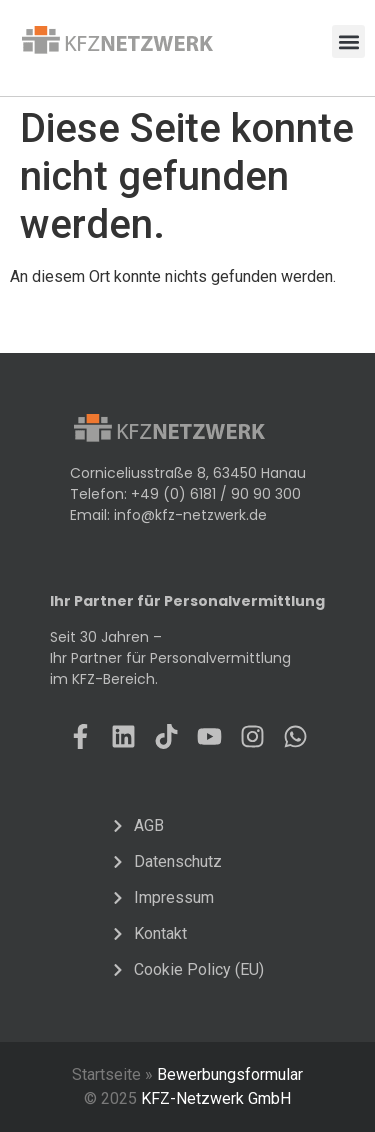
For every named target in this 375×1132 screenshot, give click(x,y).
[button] (348, 41)
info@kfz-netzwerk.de (190, 515)
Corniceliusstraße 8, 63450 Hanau (188, 473)
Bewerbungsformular (230, 1074)
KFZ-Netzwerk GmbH (216, 1098)
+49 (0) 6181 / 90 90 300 (216, 494)
